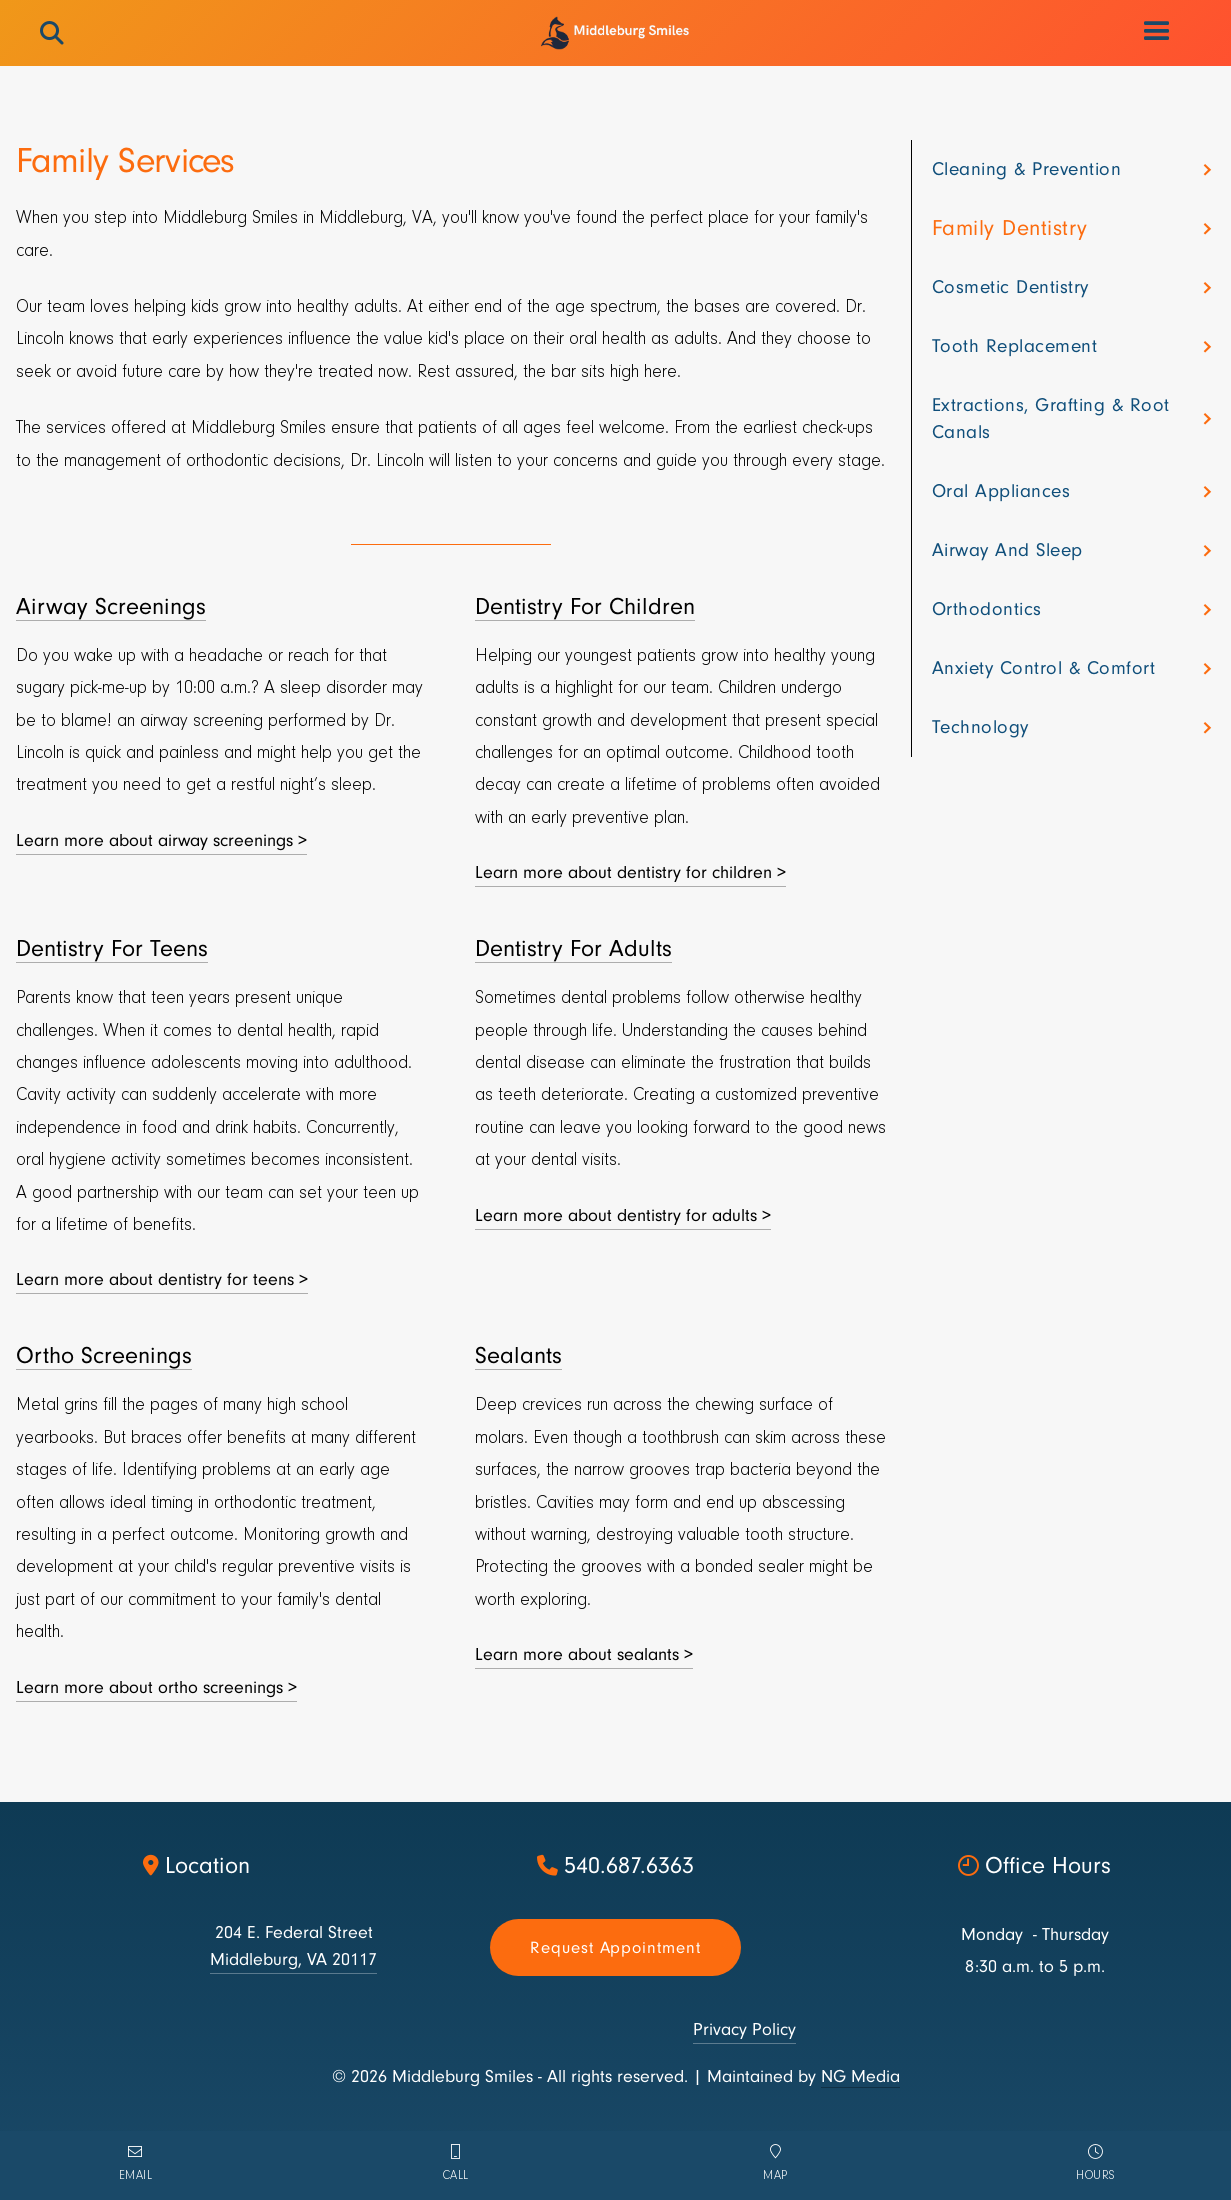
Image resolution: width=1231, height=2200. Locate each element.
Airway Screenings (111, 606)
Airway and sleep (1007, 550)
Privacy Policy (744, 2029)
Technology (980, 727)
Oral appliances (1001, 491)
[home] (615, 33)
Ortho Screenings (104, 1355)
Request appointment (615, 1947)
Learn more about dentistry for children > (630, 872)
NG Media (860, 2076)
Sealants (518, 1355)
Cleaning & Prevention (1027, 169)
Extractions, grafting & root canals (1051, 418)
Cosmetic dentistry (1010, 287)
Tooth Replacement (1015, 346)
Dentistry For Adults (573, 948)
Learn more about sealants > (584, 1654)
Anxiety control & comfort (1044, 668)
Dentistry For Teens (112, 948)
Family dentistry (1010, 228)
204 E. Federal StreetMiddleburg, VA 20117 (293, 1946)
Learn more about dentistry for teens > (162, 1279)
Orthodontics (987, 609)
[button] (1158, 32)
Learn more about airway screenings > (161, 840)
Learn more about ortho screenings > (156, 1687)
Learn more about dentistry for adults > (623, 1215)
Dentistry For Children (585, 606)
